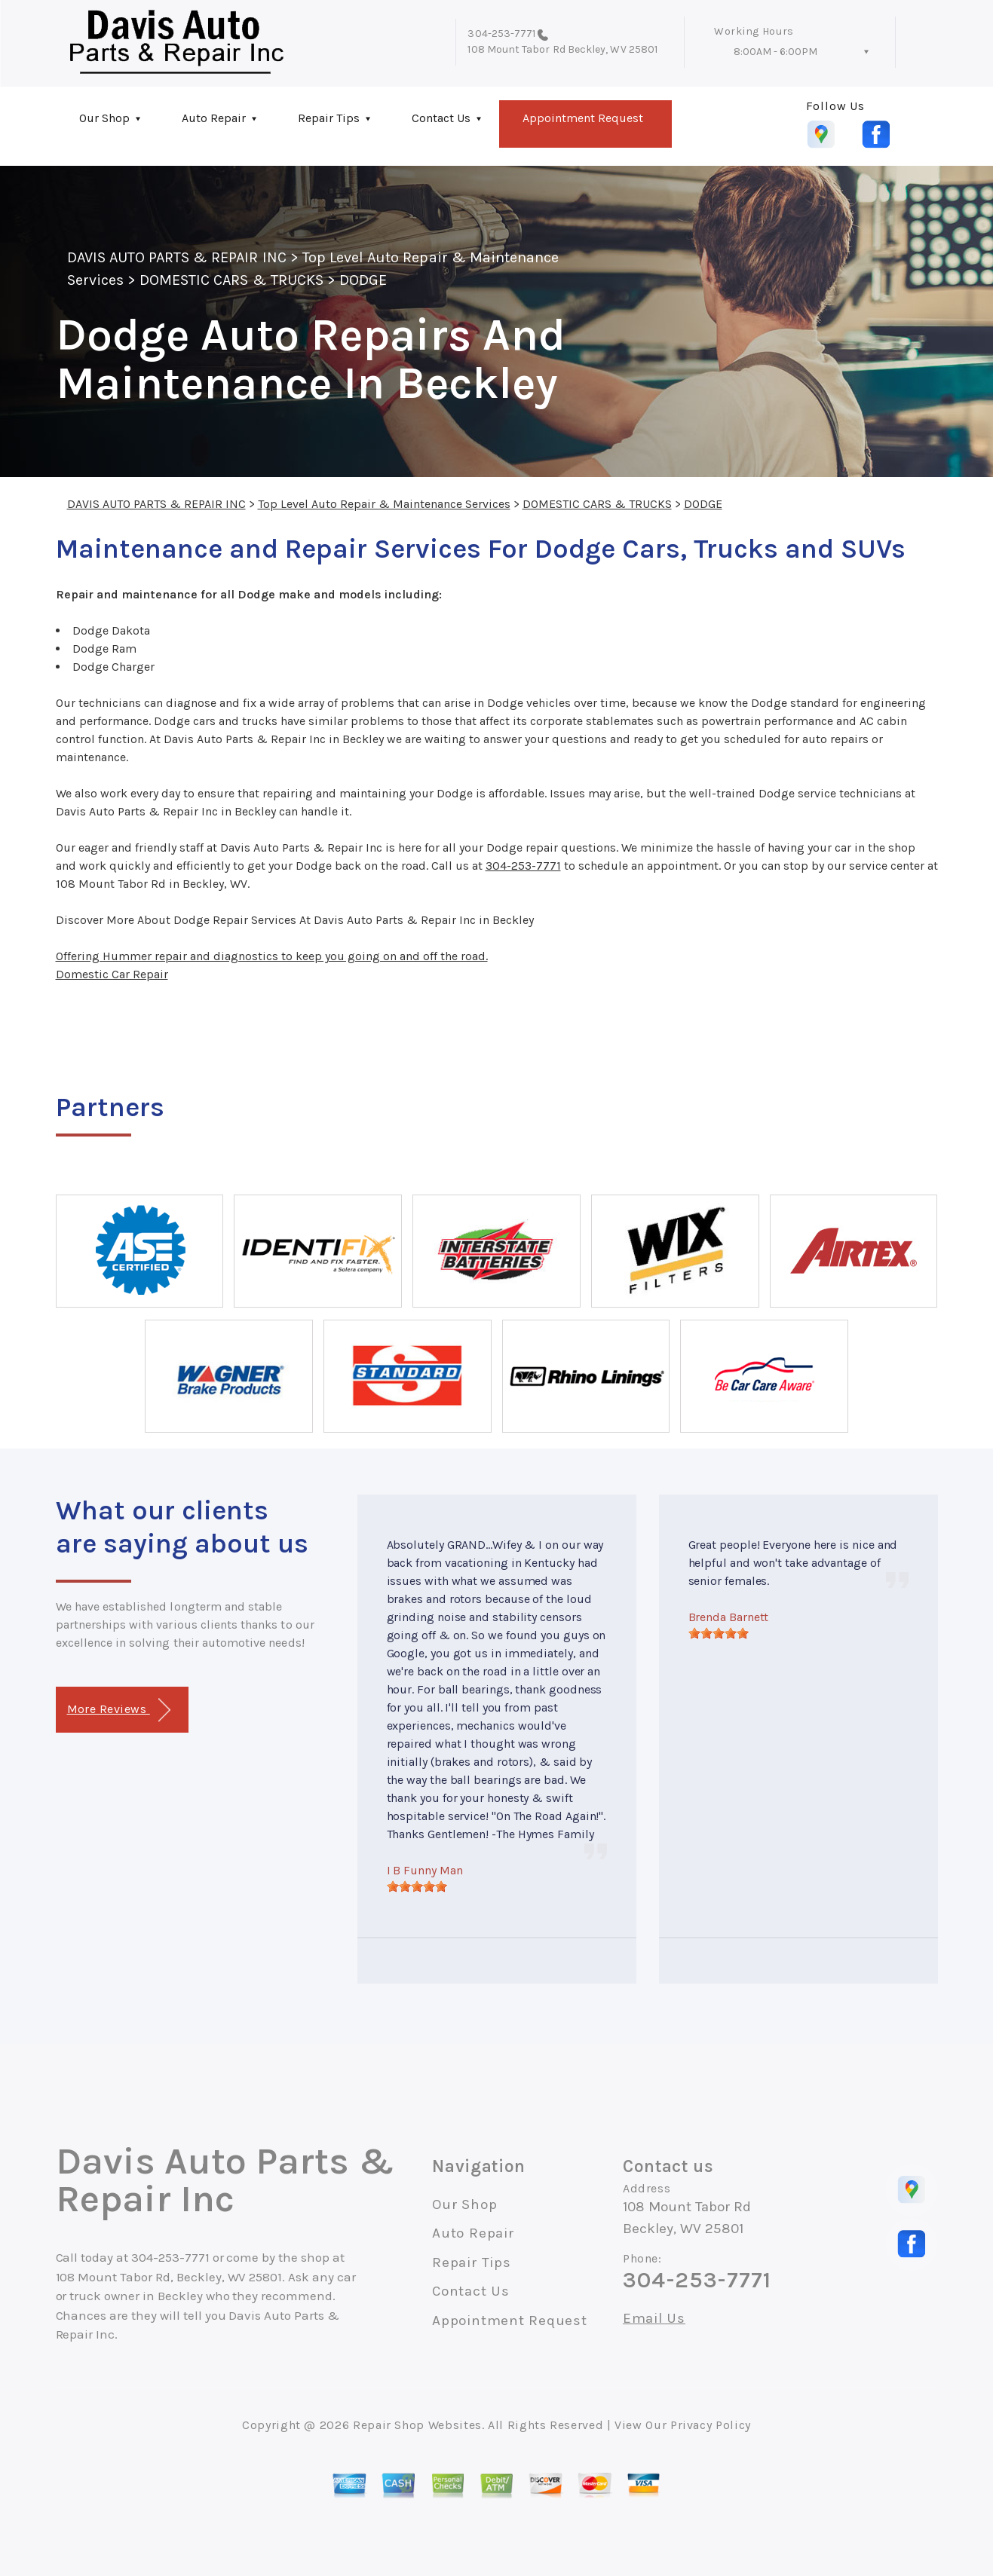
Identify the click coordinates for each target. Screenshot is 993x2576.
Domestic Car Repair (112, 974)
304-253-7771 (501, 33)
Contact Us (441, 118)
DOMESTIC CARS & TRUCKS (231, 280)
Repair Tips (329, 118)
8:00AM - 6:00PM (775, 51)
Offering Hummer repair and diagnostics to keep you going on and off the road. (272, 956)
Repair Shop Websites (417, 2425)
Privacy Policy (710, 2425)
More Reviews (118, 1710)
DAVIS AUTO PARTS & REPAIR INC (177, 257)
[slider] (417, 1886)
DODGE (363, 280)
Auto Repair (214, 118)
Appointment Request (583, 118)
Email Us (654, 2318)
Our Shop (104, 118)
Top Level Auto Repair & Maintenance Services (384, 504)
